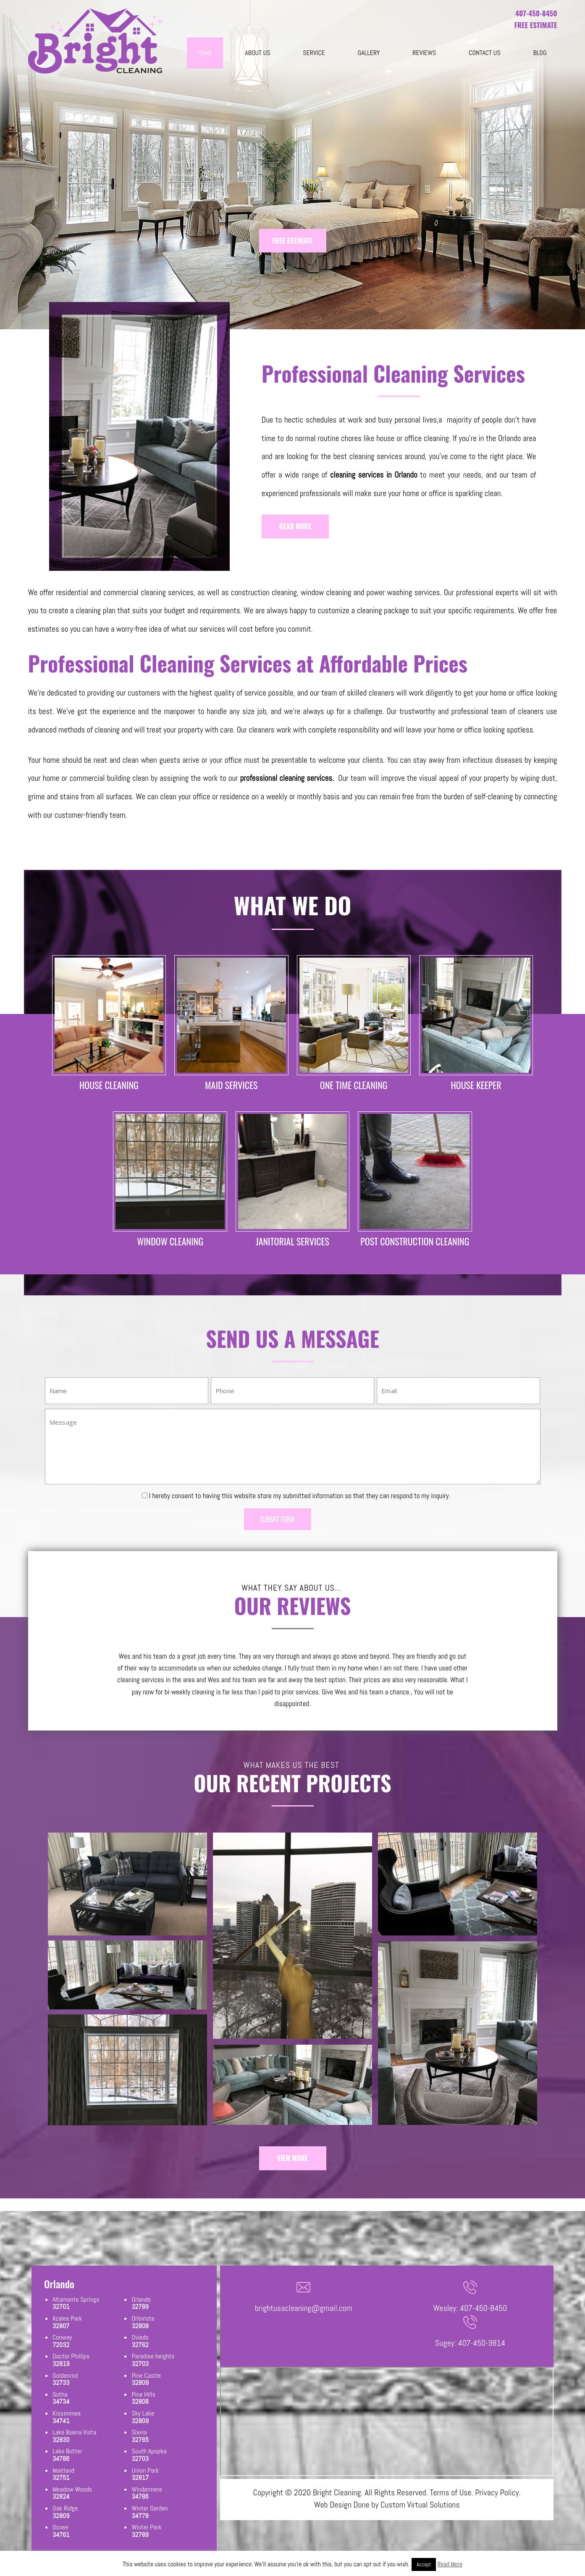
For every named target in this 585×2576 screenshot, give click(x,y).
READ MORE (295, 526)
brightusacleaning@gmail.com (303, 2308)
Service (314, 52)
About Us (257, 52)
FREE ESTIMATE (293, 241)
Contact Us (485, 52)
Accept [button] (424, 2564)
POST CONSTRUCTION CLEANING (414, 1241)
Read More (450, 2564)
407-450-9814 (482, 2342)
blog (539, 52)
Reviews (424, 52)
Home (204, 52)
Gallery (368, 52)
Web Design (333, 2504)
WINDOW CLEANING (170, 1241)
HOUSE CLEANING (109, 1085)
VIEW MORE (292, 2158)
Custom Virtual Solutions (420, 2504)
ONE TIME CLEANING (354, 1085)
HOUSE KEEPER (476, 1085)
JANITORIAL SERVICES (292, 1241)
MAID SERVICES (231, 1085)
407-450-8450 (536, 13)
